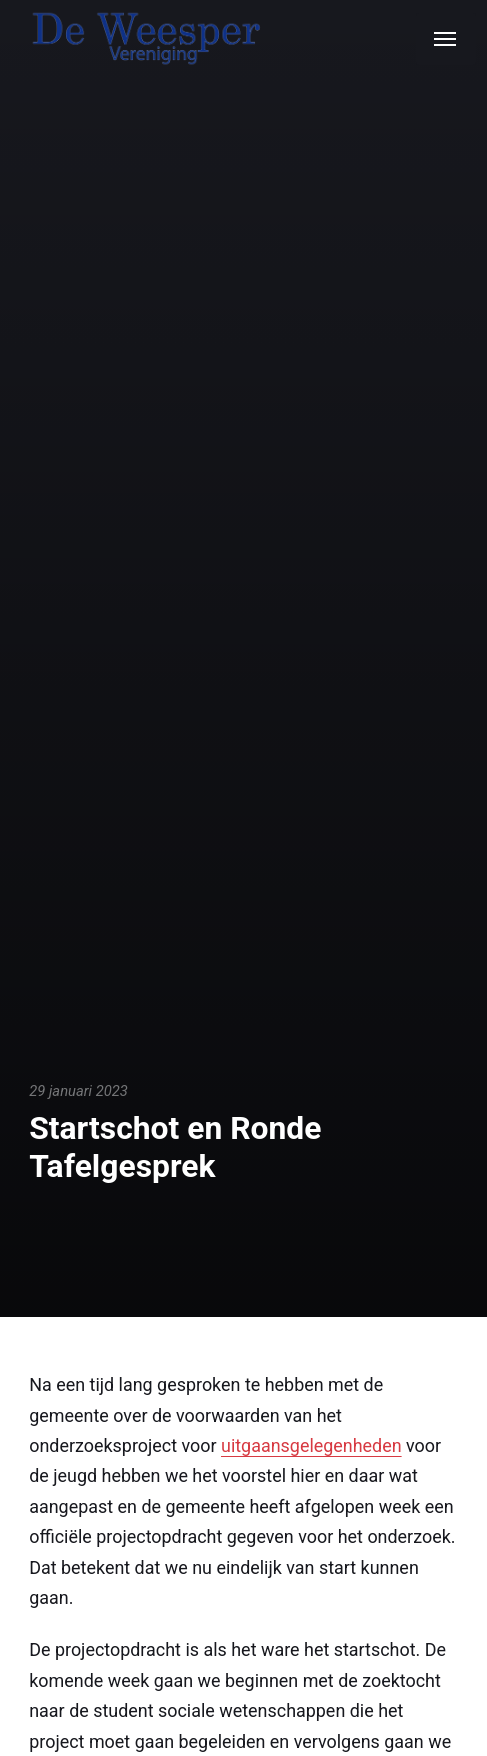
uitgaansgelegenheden (311, 1445)
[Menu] (446, 39)
